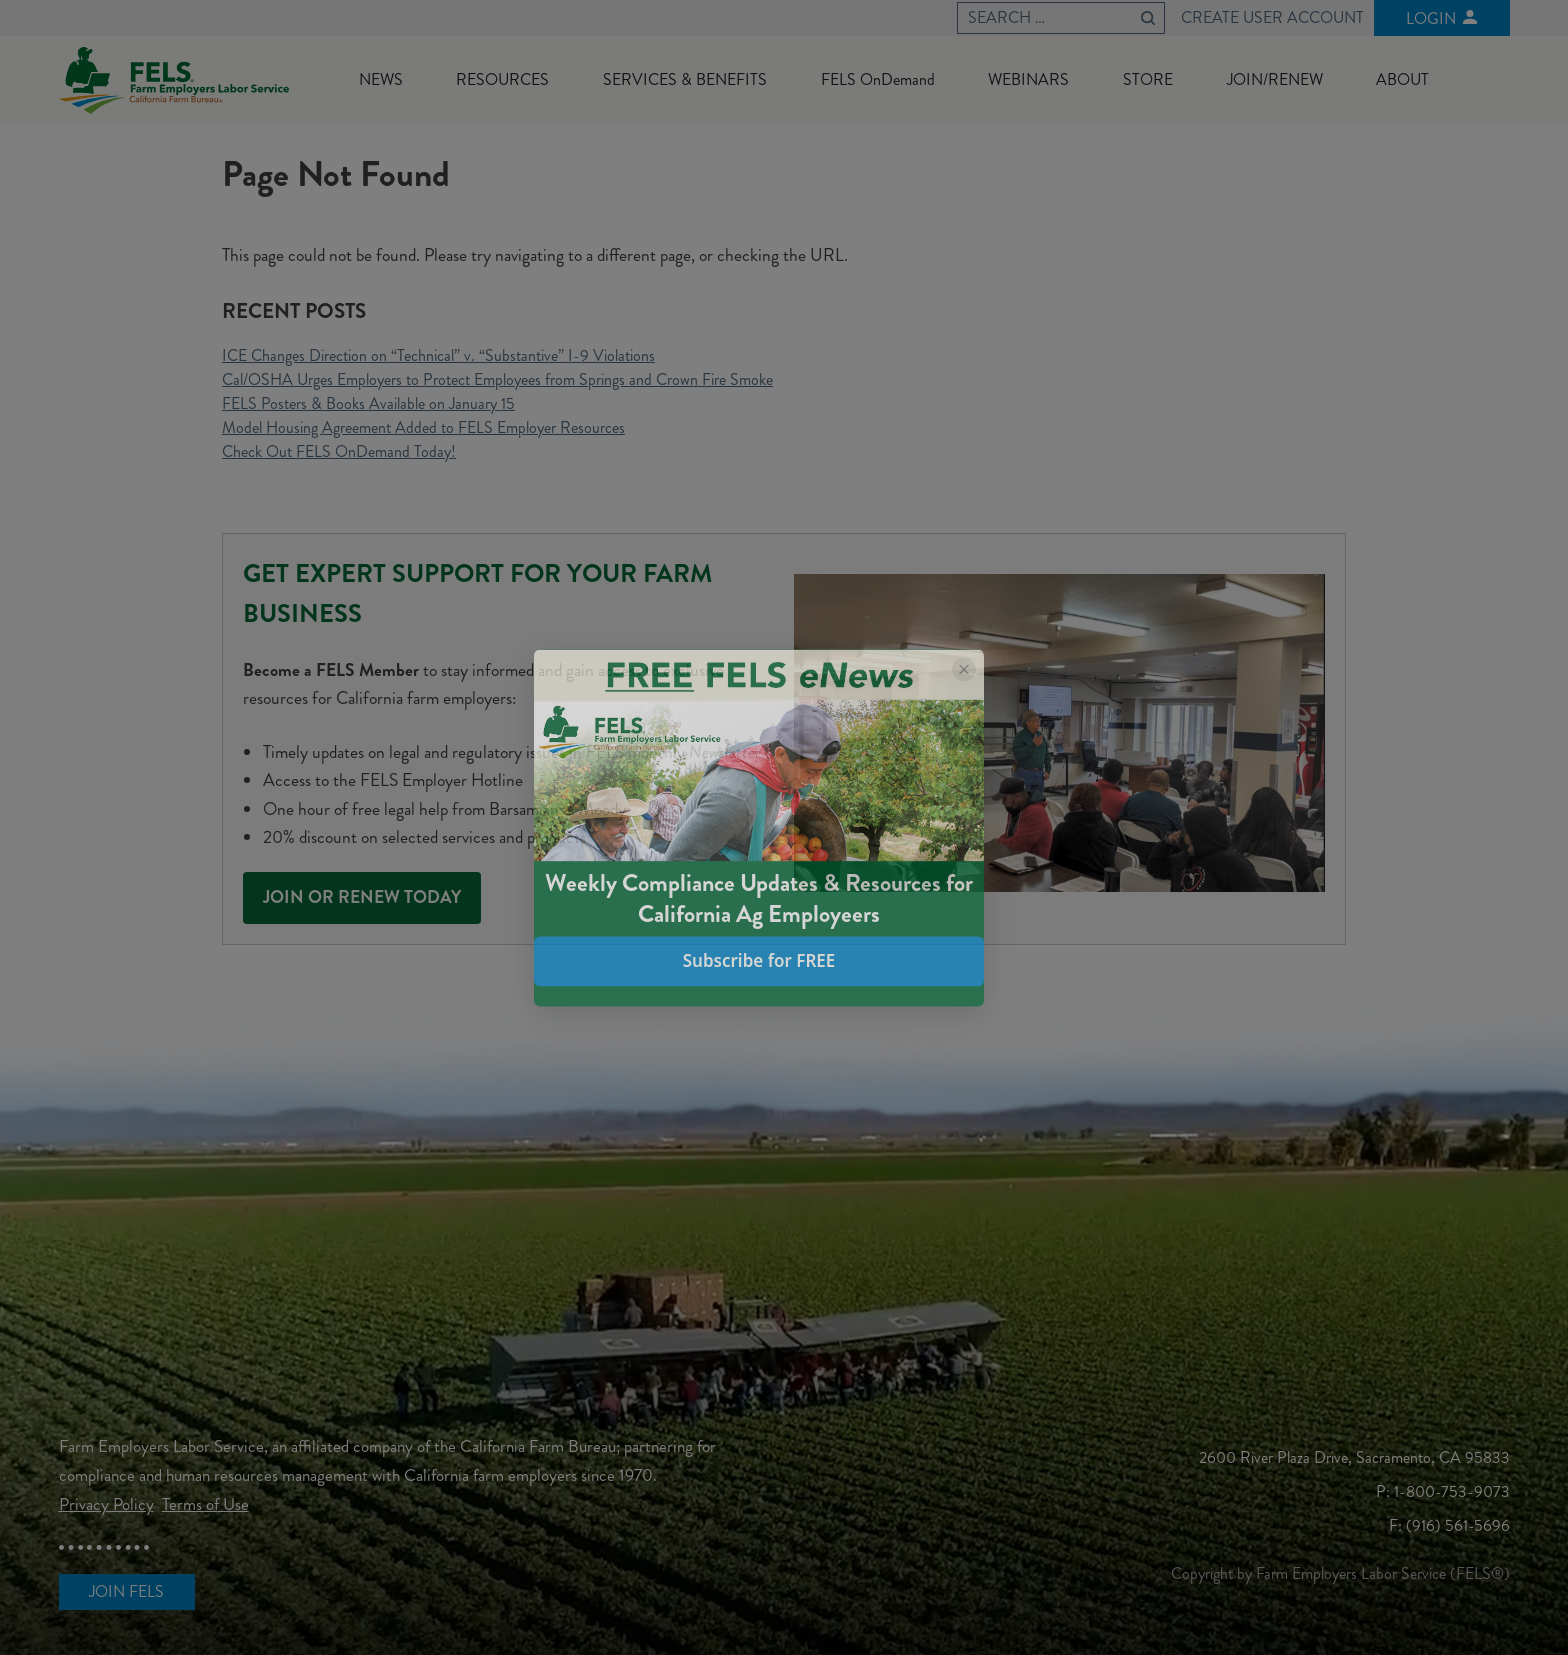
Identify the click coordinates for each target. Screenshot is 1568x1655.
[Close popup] (964, 669)
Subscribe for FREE (759, 961)
